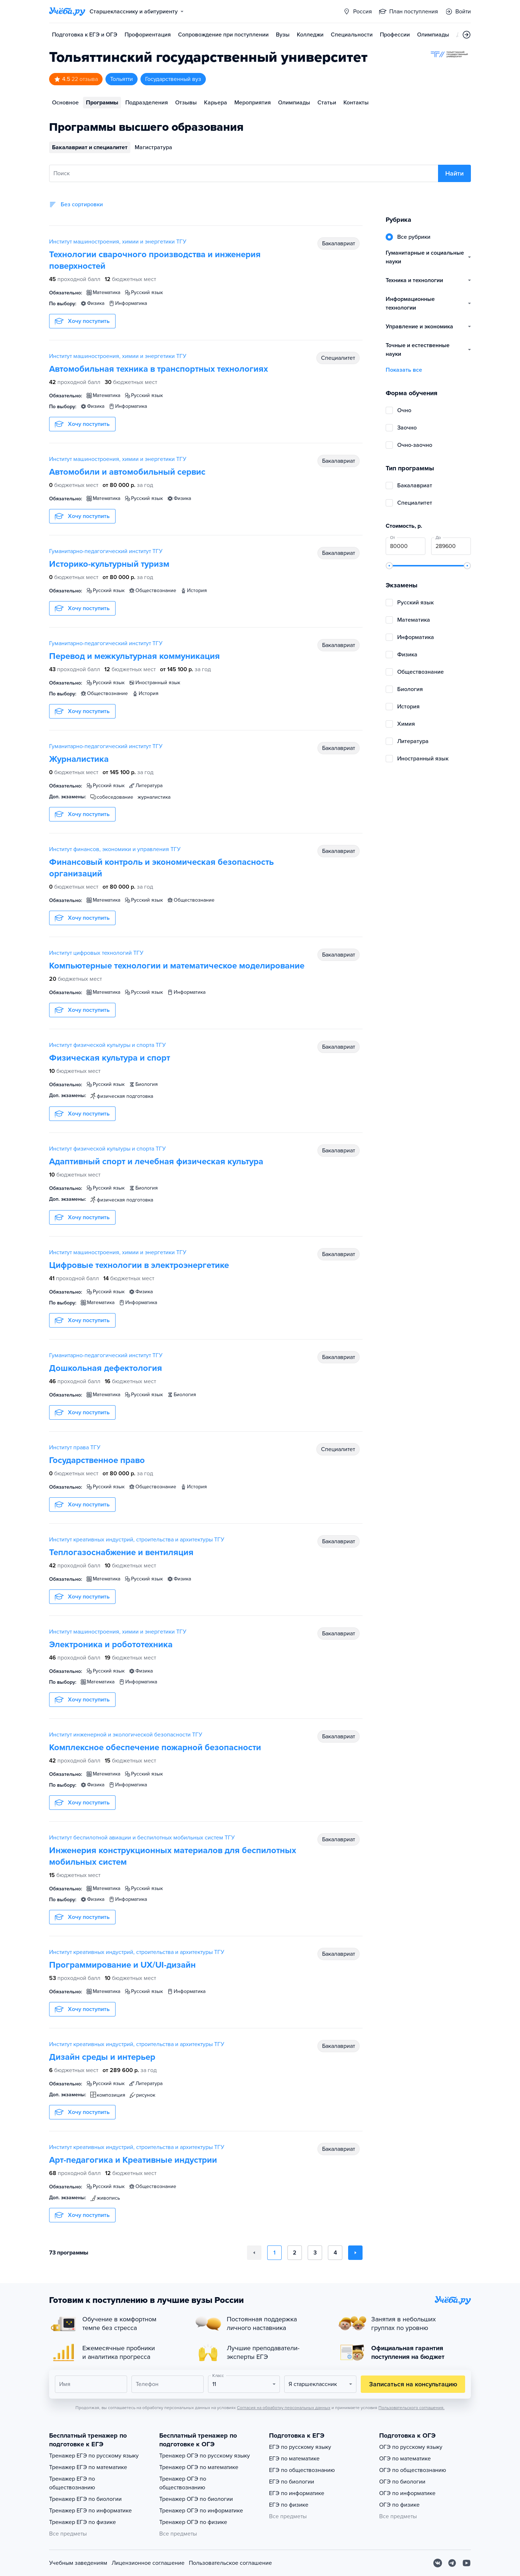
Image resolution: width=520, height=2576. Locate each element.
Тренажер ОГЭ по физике (193, 2522)
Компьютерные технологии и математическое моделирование (176, 966)
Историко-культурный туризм (109, 564)
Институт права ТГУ (74, 1447)
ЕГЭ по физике (288, 2504)
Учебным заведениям (78, 2563)
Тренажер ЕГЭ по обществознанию (72, 2483)
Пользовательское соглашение (230, 2563)
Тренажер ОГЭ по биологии (196, 2499)
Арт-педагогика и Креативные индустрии (133, 2160)
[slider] (389, 565)
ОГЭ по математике (405, 2458)
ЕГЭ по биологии (291, 2481)
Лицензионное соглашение (148, 2563)
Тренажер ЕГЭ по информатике (90, 2510)
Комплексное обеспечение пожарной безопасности (155, 1747)
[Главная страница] (67, 11)
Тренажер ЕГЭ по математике (88, 2467)
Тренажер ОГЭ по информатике (201, 2510)
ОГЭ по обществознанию (412, 2470)
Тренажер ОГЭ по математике (198, 2467)
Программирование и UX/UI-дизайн (122, 1965)
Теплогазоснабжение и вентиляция (121, 1552)
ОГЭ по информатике (407, 2493)
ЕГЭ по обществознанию (302, 2470)
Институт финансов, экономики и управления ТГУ (115, 849)
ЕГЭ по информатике (296, 2493)
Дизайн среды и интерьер (102, 2057)
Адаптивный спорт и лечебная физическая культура (156, 1161)
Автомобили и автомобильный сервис (127, 472)
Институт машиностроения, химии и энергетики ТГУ (117, 241)
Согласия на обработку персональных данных (283, 2407)
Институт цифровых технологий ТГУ (96, 953)
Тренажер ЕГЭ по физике (82, 2522)
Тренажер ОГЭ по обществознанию (182, 2483)
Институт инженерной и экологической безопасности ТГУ (125, 1734)
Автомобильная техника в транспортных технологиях (158, 369)
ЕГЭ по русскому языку (300, 2447)
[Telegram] (452, 2563)
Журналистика (79, 759)
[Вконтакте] (437, 2563)
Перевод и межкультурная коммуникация (134, 656)
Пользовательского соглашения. (411, 2407)
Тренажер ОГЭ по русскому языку (204, 2455)
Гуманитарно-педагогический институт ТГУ (105, 551)
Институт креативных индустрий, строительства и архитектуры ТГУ (136, 1539)
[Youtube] (466, 2563)
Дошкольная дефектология (105, 1368)
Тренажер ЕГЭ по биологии (85, 2499)
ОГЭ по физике (399, 2504)
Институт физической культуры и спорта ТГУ (107, 1045)
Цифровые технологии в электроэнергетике (139, 1265)
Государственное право (97, 1460)
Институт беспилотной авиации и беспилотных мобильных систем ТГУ (142, 1837)
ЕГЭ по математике (294, 2458)
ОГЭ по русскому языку (410, 2447)
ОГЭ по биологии (402, 2481)
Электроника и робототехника (111, 1644)
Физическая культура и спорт (109, 1058)
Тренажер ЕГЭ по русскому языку (94, 2455)
